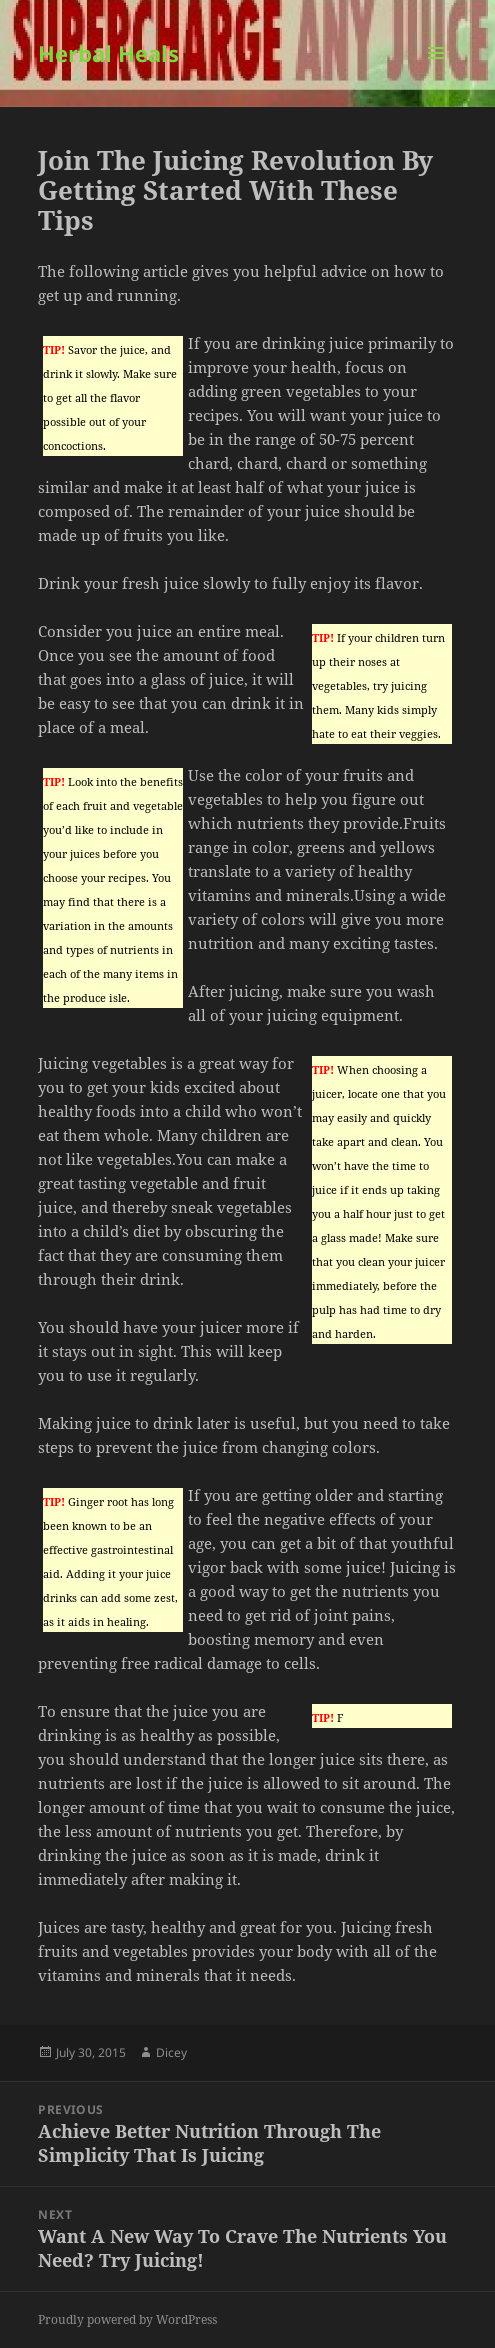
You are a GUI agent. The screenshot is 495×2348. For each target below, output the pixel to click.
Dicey (171, 2052)
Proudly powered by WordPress (127, 2319)
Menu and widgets (436, 73)
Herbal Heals (108, 53)
